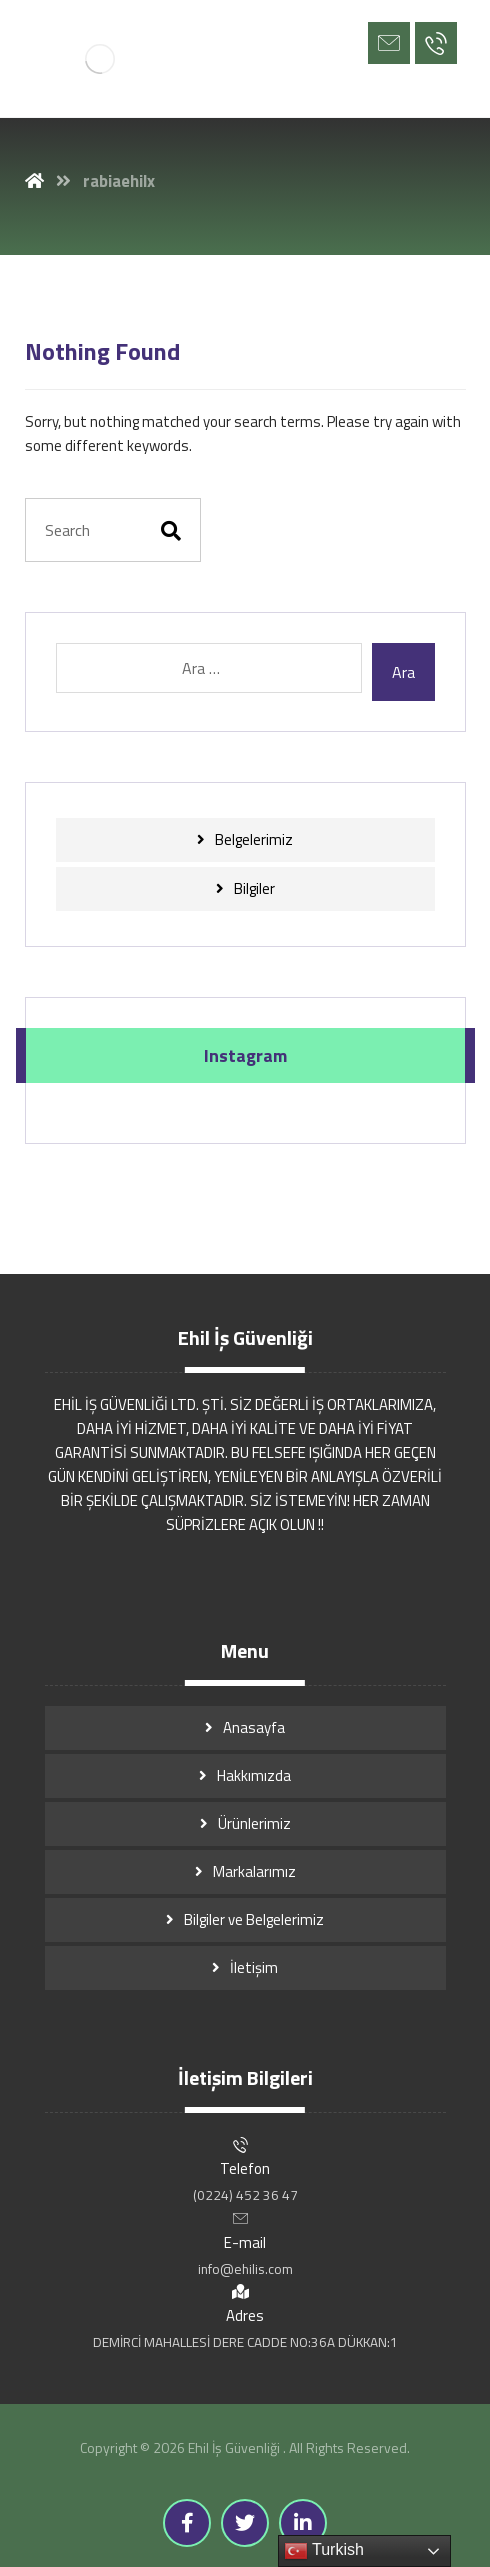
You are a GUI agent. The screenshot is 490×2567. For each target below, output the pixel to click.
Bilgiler (254, 888)
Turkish (324, 2551)
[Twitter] (245, 2523)
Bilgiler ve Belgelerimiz (254, 1919)
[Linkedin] (303, 2523)
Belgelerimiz (254, 839)
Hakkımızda (254, 1775)
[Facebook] (187, 2523)
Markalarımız (254, 1871)
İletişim (254, 1967)
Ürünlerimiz (254, 1823)
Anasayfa (254, 1727)
